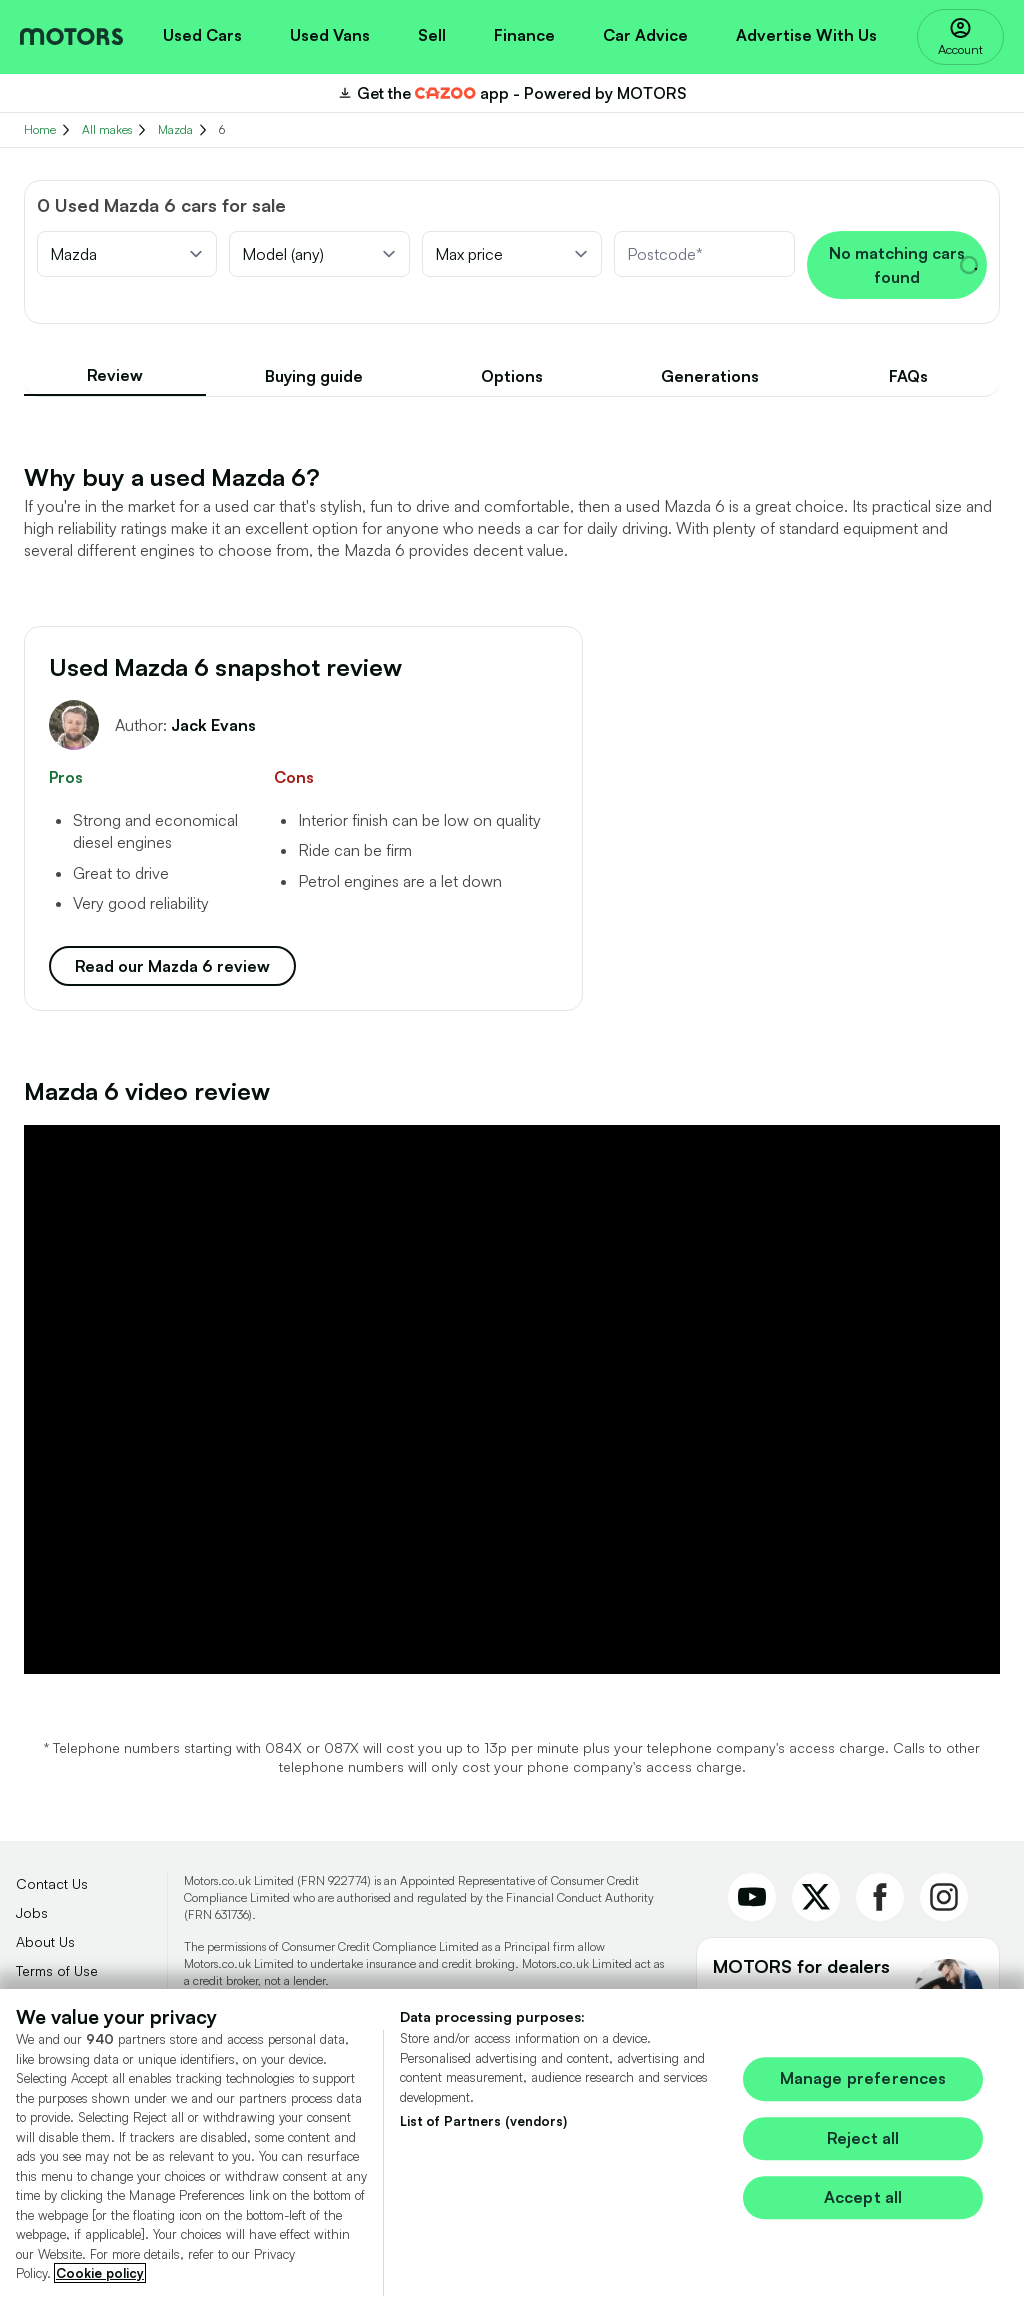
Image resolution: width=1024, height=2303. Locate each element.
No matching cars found (904, 265)
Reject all (863, 2147)
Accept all (863, 2206)
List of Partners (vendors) (483, 2130)
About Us (45, 1941)
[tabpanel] (512, 1067)
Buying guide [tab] (314, 376)
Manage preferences (863, 2088)
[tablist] (512, 376)
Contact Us (52, 1883)
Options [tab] (512, 376)
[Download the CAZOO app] (512, 93)
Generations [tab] (710, 376)
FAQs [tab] (908, 376)
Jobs (32, 1912)
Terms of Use (57, 1970)
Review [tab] (115, 375)
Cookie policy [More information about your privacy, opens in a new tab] (100, 2282)
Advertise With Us (806, 35)
